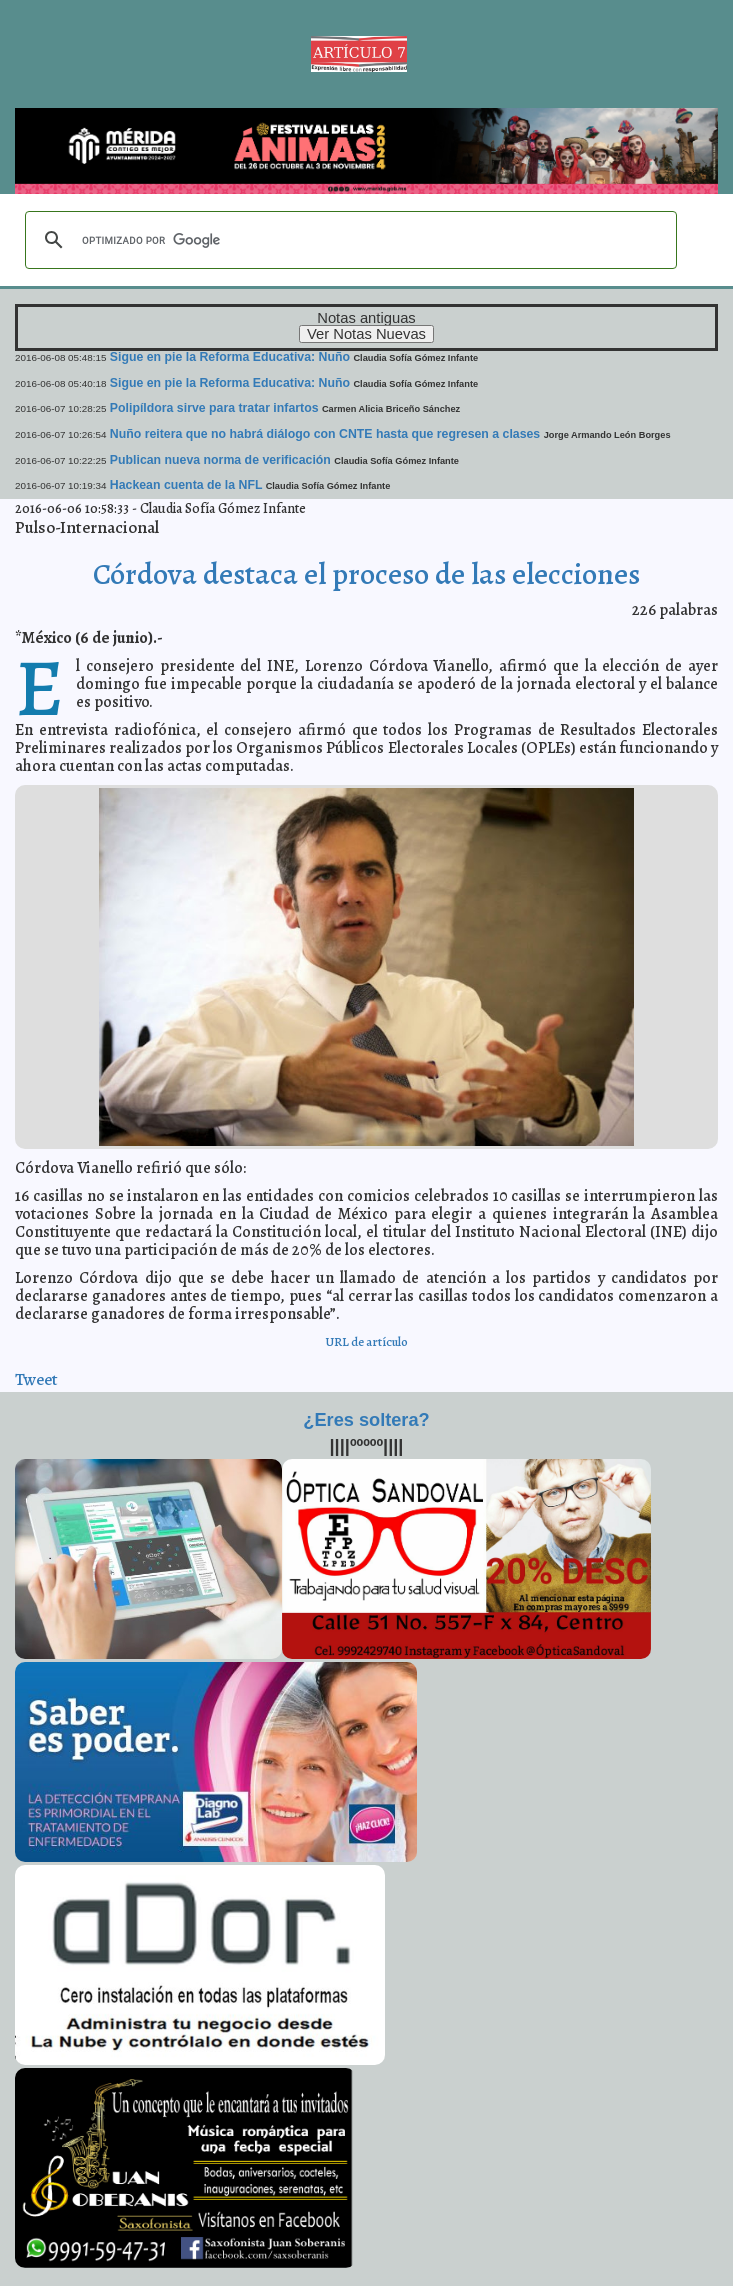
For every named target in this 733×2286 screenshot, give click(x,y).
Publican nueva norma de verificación (220, 460)
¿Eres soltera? (366, 1420)
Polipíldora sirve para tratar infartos (214, 408)
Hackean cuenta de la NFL (186, 485)
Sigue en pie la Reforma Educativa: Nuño (230, 357)
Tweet (36, 1379)
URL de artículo (366, 1341)
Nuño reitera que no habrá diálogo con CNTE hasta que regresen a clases (325, 434)
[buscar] (348, 240)
